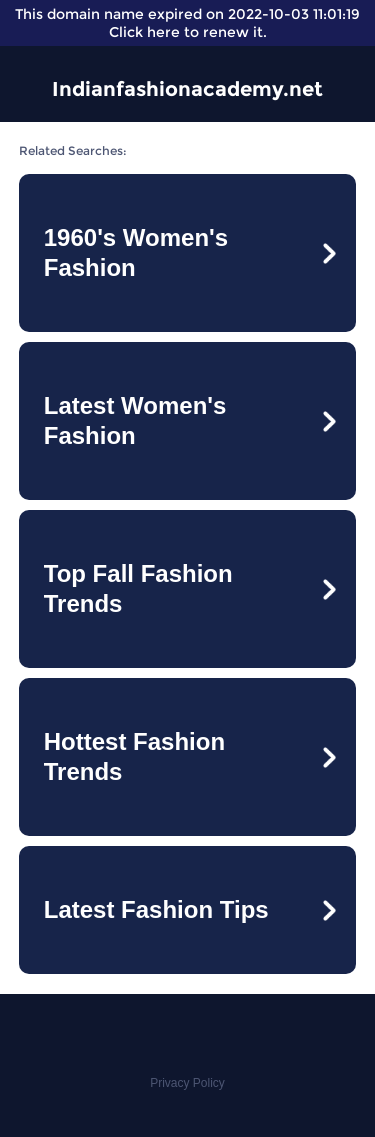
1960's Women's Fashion (136, 252)
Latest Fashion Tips (156, 909)
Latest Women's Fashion (135, 420)
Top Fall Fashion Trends (138, 588)
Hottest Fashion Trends (134, 756)
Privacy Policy (187, 1083)
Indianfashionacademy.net (187, 89)
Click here (144, 32)
